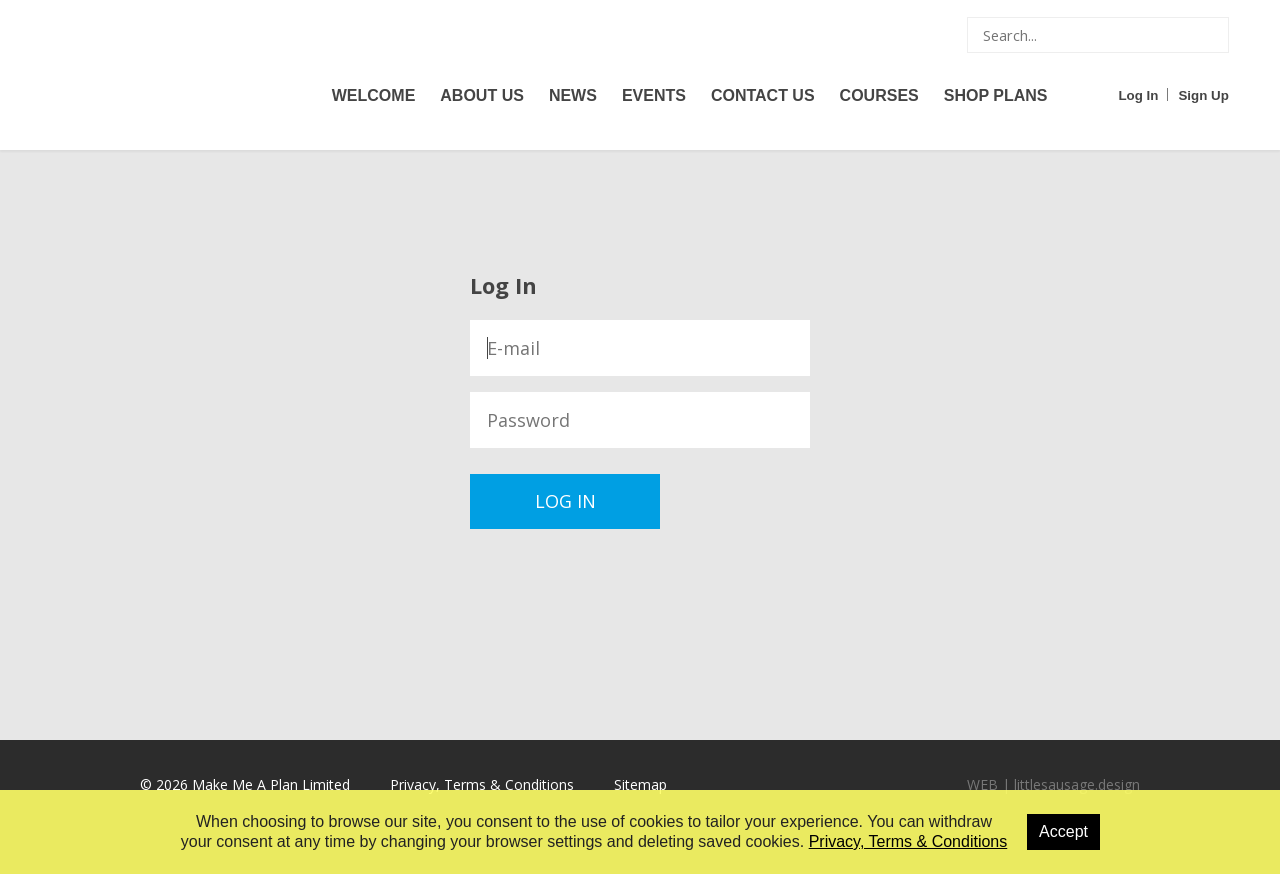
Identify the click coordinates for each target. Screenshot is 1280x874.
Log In (1138, 95)
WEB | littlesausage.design (1053, 784)
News (573, 95)
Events (654, 95)
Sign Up (1203, 95)
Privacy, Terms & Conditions (482, 784)
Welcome (374, 95)
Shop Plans (996, 95)
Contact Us (763, 95)
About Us (482, 95)
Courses (879, 95)
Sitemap (640, 784)
